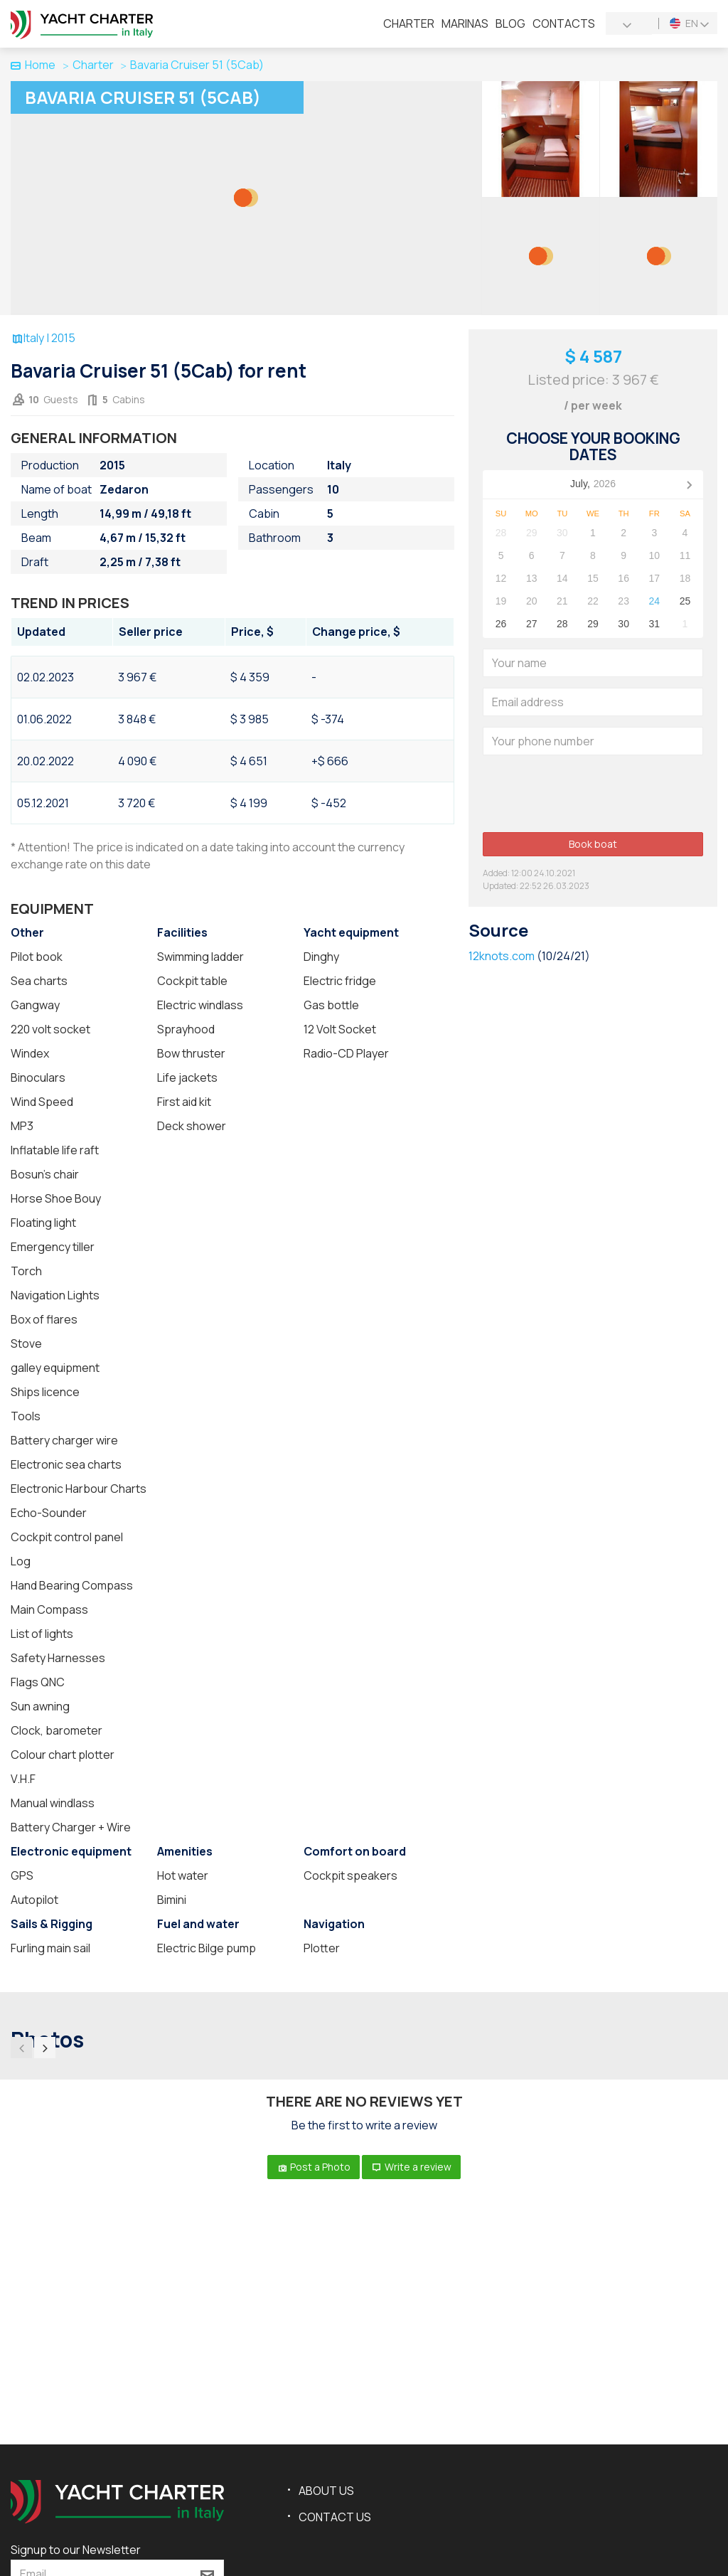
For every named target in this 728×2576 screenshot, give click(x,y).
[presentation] (591, 793)
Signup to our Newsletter (76, 2550)
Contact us (335, 2517)
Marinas (464, 23)
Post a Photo (313, 2166)
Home (33, 65)
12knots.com (502, 956)
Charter (408, 23)
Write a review (411, 2166)
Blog (510, 23)
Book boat (593, 844)
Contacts (563, 23)
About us (326, 2490)
